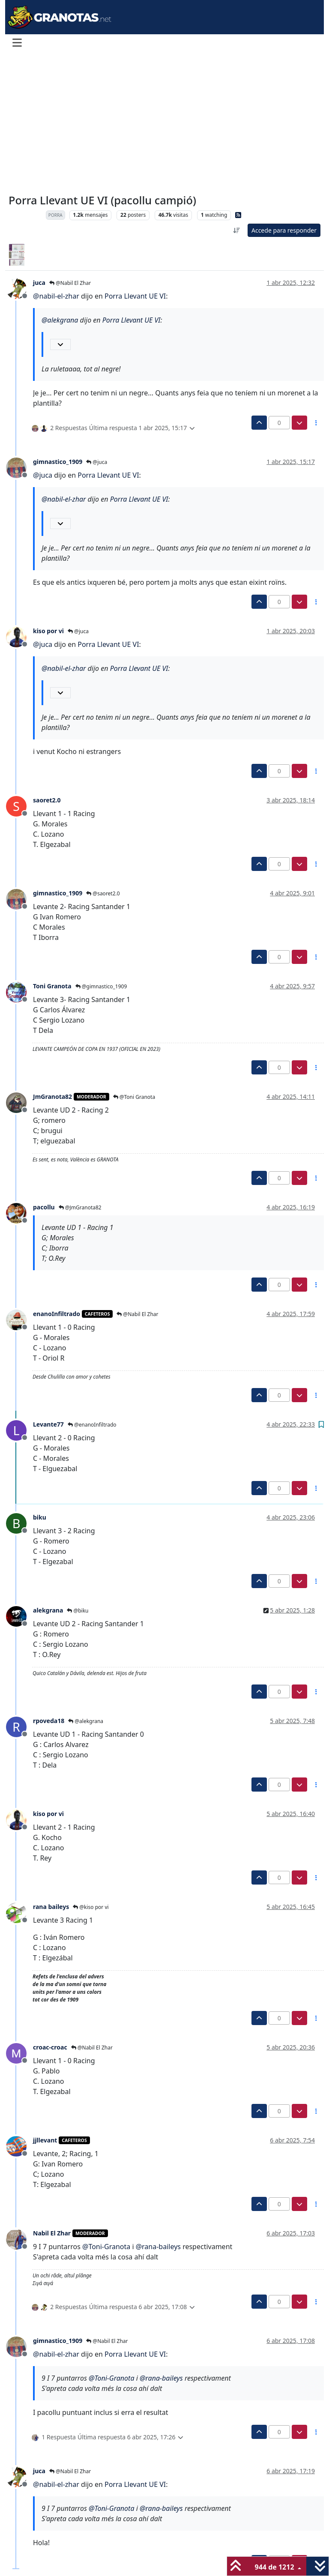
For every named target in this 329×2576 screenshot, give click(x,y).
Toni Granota (52, 986)
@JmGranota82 (80, 1207)
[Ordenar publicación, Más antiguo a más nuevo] (236, 230)
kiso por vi (48, 631)
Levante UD (25, 214)
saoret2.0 (47, 800)
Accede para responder (284, 230)
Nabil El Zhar (52, 2233)
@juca (96, 462)
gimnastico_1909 (57, 462)
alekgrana (48, 1610)
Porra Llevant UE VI (135, 296)
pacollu (44, 1207)
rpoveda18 (48, 1721)
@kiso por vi (90, 1907)
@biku (77, 1610)
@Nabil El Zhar (70, 283)
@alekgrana (85, 1721)
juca (39, 282)
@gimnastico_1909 (101, 986)
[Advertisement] (164, 123)
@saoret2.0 (103, 893)
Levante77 (48, 1424)
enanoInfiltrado (56, 1314)
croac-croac (50, 2047)
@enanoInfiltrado (92, 1424)
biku (39, 1517)
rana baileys (51, 1907)
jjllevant (45, 2140)
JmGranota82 (52, 1096)
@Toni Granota (134, 1097)
